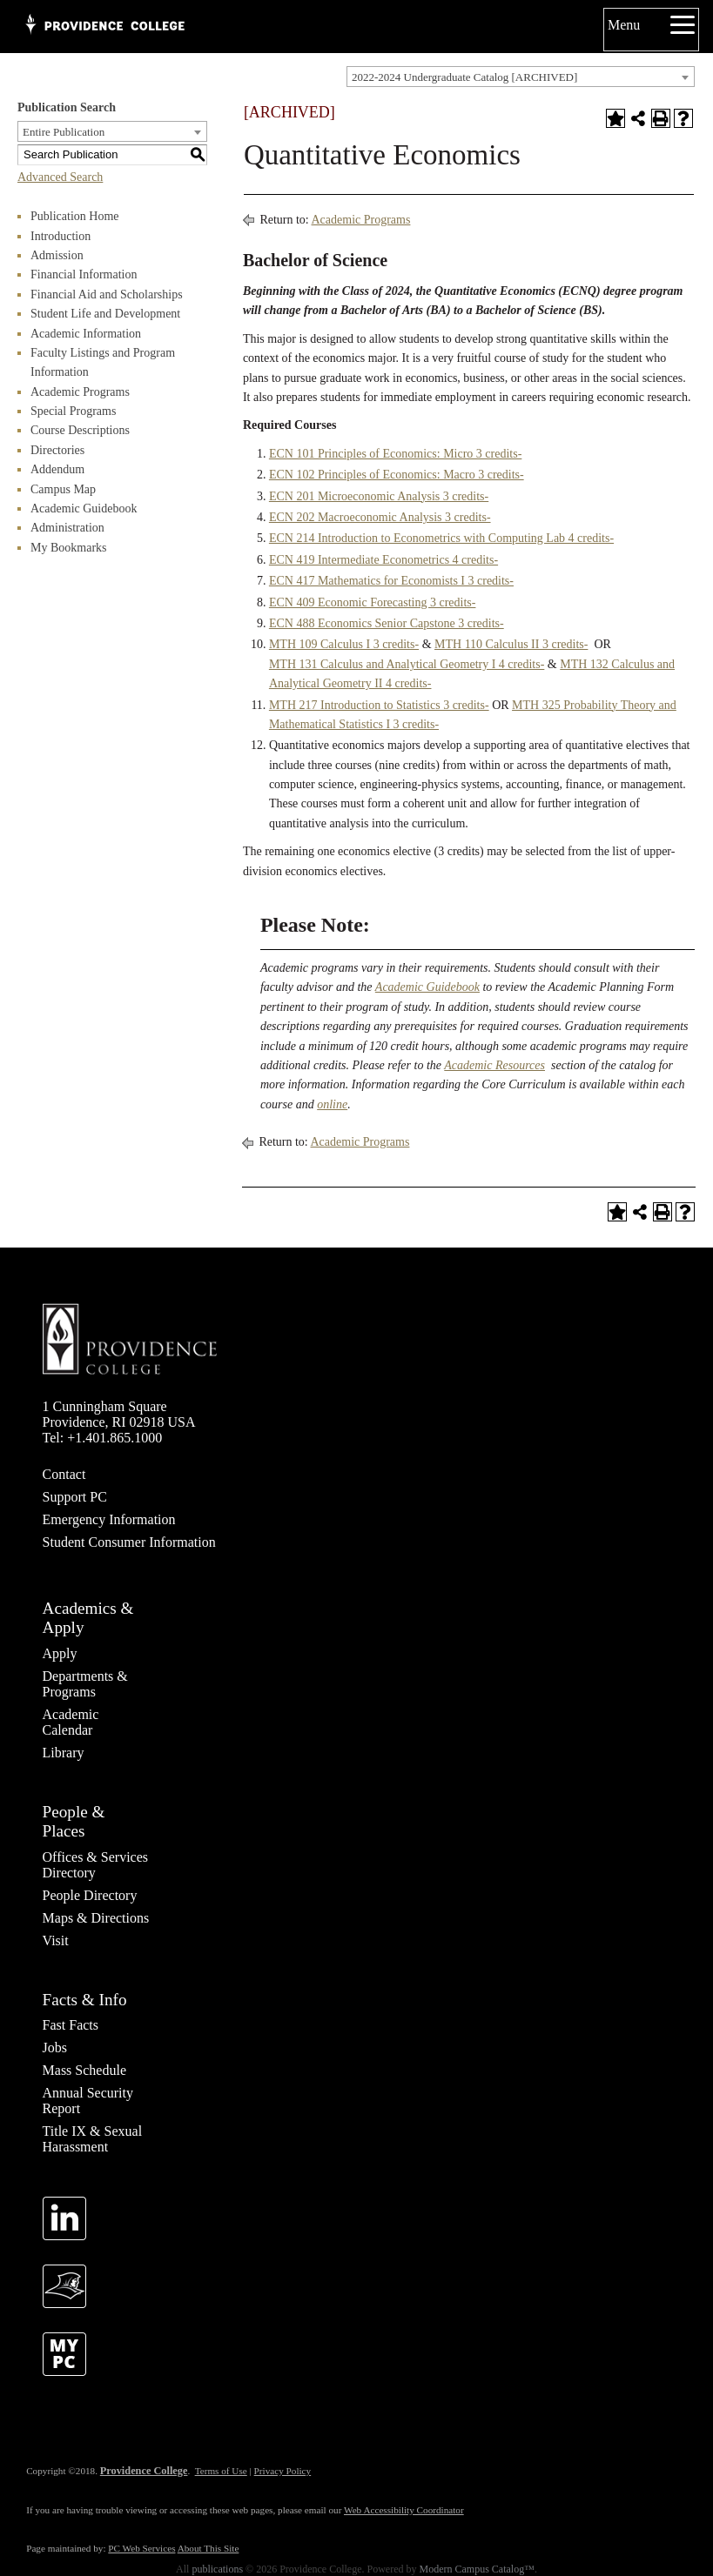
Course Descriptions (80, 430)
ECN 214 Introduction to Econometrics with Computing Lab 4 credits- (441, 538)
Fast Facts (70, 2024)
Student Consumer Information (129, 1542)
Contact (64, 1474)
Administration (67, 527)
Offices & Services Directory (95, 1865)
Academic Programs (80, 391)
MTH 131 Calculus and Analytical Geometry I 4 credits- (406, 664)
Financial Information (83, 274)
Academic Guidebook (83, 508)
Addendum (57, 469)
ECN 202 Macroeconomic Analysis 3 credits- (380, 517)
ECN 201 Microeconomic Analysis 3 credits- (378, 496)
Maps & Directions (96, 1917)
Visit (56, 1940)
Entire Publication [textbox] (63, 131)
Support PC (75, 1496)
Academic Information (85, 333)
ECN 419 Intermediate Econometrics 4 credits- (383, 559)
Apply (60, 1653)
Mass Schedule (84, 2070)
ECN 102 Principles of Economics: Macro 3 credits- (396, 474)
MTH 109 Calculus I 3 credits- (344, 644)
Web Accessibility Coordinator (404, 2510)
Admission (57, 255)
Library (63, 1752)
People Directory (90, 1895)
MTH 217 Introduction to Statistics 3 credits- (379, 705)
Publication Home (74, 216)
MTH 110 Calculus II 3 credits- (511, 644)
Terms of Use (221, 2471)
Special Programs (73, 411)
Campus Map (63, 489)
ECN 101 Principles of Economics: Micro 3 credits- (395, 453)
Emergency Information (109, 1519)
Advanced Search (60, 177)
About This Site (208, 2548)
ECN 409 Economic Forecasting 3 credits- (372, 602)
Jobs (55, 2047)
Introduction (60, 236)
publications (217, 2569)
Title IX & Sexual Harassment (93, 2139)
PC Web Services (141, 2548)
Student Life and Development (105, 313)
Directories (57, 450)
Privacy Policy (283, 2471)
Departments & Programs (85, 1684)
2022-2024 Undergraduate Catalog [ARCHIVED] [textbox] (464, 77)
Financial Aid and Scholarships (106, 294)
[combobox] (520, 76)
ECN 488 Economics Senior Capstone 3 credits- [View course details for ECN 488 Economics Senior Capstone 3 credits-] (386, 623)
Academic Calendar (71, 1722)
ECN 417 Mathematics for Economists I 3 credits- (391, 580)
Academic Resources (494, 1065)
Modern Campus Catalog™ (477, 2569)
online (332, 1104)
